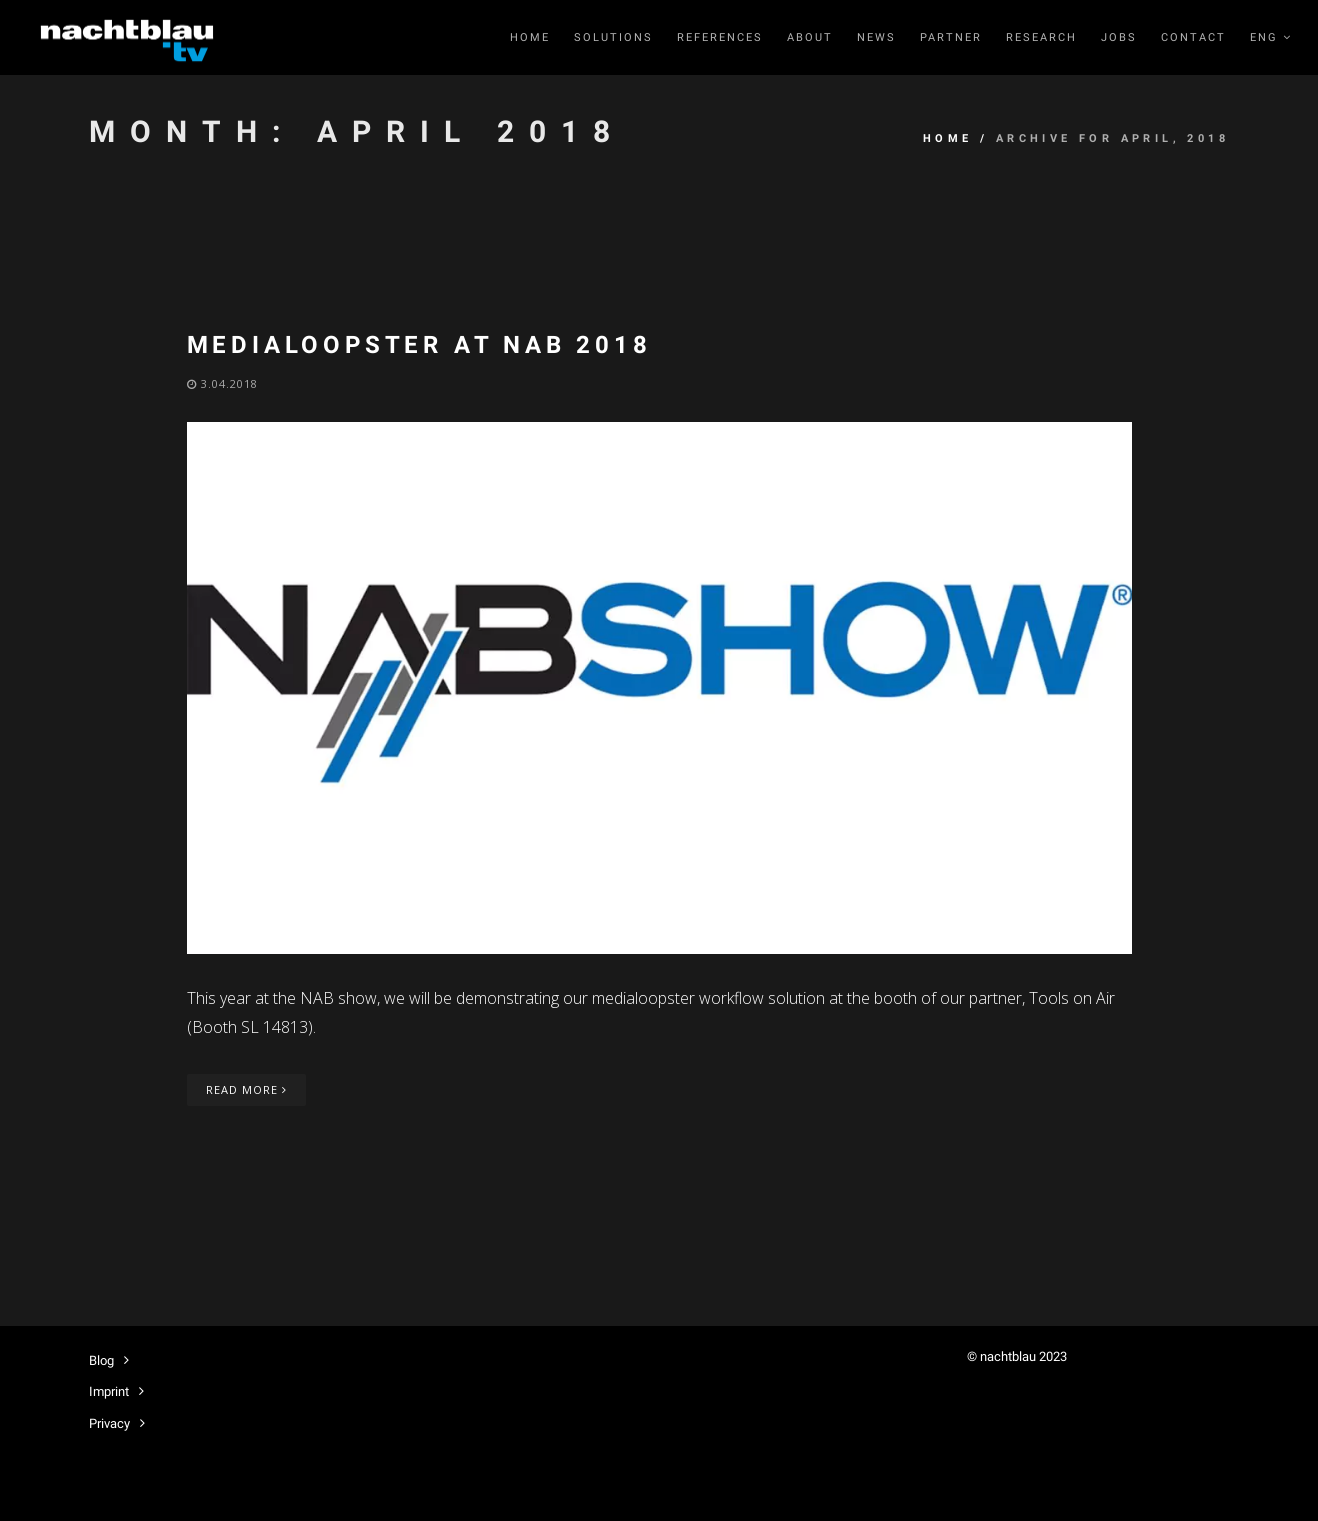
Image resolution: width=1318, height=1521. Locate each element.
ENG (1271, 37)
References (720, 37)
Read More (246, 1089)
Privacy (109, 1423)
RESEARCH (1041, 37)
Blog (101, 1360)
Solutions (613, 37)
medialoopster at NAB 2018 (419, 345)
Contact (1193, 37)
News (876, 37)
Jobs (1119, 37)
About (810, 37)
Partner (951, 37)
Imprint (109, 1391)
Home (530, 37)
